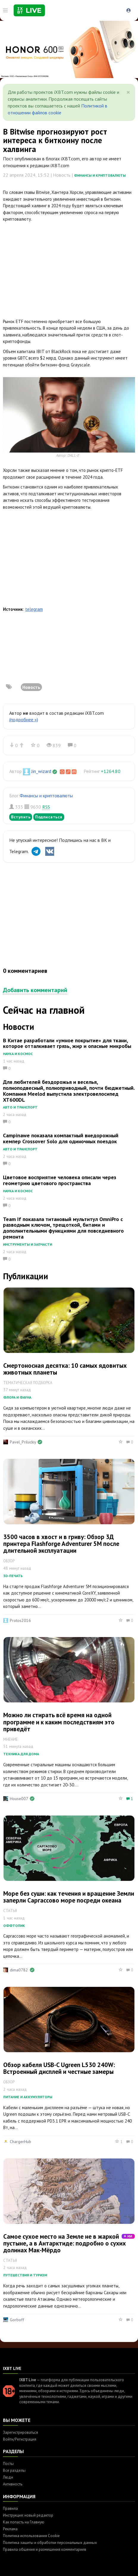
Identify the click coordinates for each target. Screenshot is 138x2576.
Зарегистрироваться (20, 2432)
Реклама (10, 2528)
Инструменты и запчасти (27, 1244)
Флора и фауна (17, 1397)
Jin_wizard (41, 771)
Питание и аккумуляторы (27, 2097)
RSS (46, 807)
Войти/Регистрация (19, 2439)
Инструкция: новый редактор (28, 2515)
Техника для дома (21, 1754)
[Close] (128, 92)
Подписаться (48, 817)
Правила (10, 2508)
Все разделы (14, 2470)
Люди (8, 2477)
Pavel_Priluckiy (23, 1442)
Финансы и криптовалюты (100, 175)
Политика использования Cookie (31, 2535)
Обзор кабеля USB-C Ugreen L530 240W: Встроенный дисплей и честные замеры (59, 2068)
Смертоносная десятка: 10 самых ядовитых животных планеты (65, 1368)
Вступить (20, 817)
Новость (31, 687)
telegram (34, 609)
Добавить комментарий (35, 990)
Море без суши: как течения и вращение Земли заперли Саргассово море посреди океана (68, 1896)
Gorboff (17, 2319)
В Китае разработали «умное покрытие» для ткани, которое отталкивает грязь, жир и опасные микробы (67, 1043)
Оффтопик (14, 1925)
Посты (8, 2463)
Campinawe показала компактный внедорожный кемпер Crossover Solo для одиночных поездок (60, 1138)
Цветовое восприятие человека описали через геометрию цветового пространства (59, 1180)
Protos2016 (20, 1620)
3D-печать (13, 1576)
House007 (19, 1798)
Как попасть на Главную (23, 2522)
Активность (12, 2484)
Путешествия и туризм (25, 2275)
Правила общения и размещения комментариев (44, 2549)
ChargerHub (20, 2141)
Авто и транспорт (20, 1107)
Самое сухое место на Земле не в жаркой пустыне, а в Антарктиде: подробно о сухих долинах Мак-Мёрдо (64, 2243)
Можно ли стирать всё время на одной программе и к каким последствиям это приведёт (59, 1722)
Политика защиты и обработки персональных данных (50, 2542)
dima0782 (19, 1970)
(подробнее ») (23, 719)
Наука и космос (18, 1053)
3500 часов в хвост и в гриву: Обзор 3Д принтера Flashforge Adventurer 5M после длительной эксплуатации (61, 1544)
